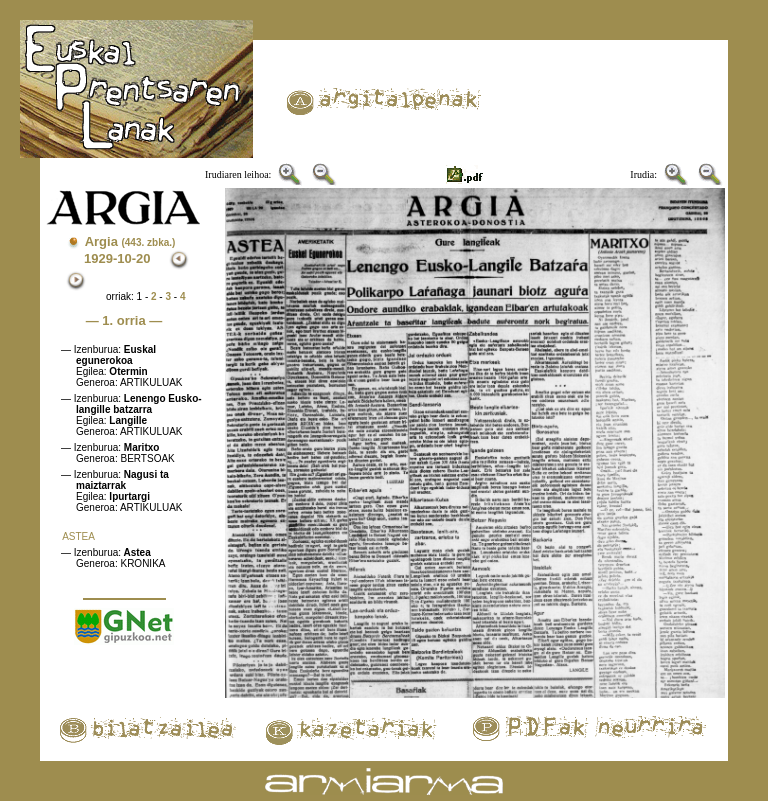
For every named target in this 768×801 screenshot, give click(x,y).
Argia (130, 241)
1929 (98, 258)
